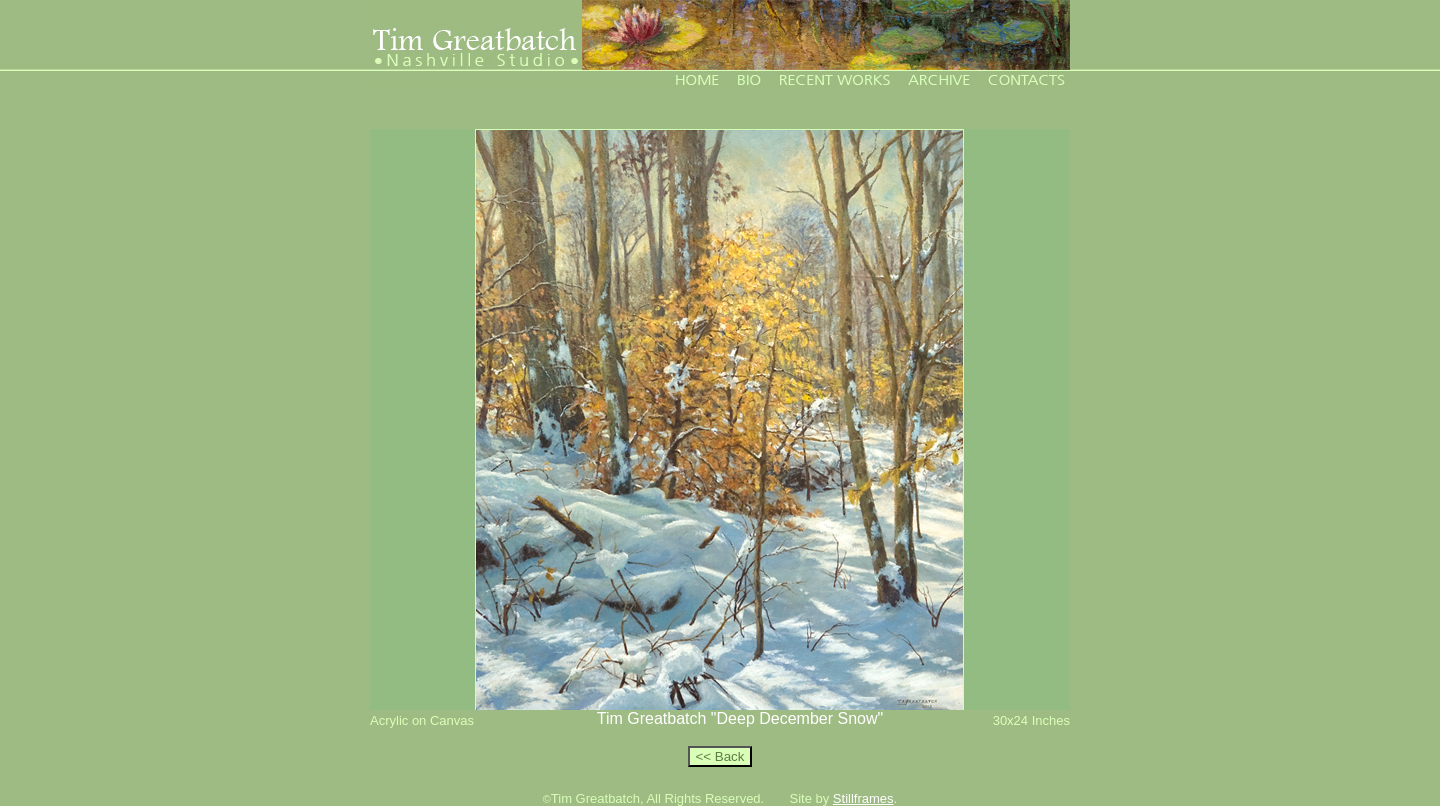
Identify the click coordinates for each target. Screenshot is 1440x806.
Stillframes (863, 798)
